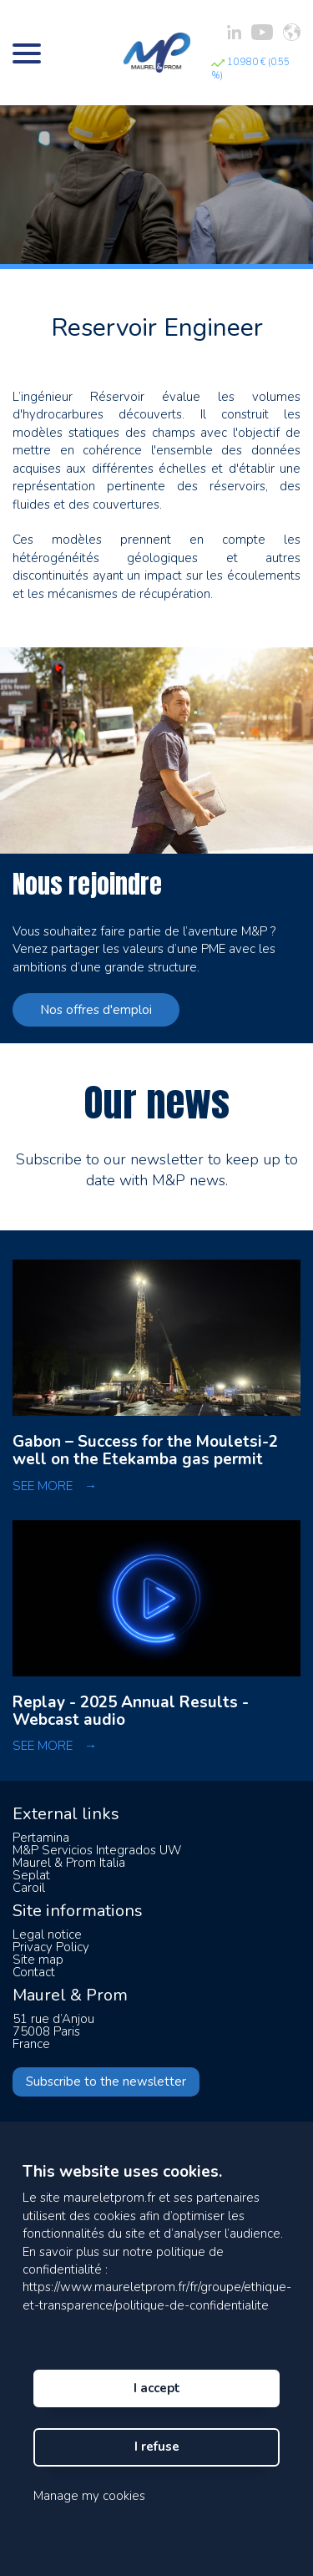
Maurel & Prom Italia (69, 1862)
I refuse (156, 2446)
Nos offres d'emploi (96, 1009)
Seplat (31, 1875)
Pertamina (41, 1837)
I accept (157, 2388)
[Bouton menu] (27, 52)
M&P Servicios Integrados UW (97, 1850)
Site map (38, 1959)
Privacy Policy (51, 1947)
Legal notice (47, 1934)
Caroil (29, 1887)
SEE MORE (55, 1486)
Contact (34, 1972)
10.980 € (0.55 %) (250, 69)
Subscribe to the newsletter (106, 2081)
